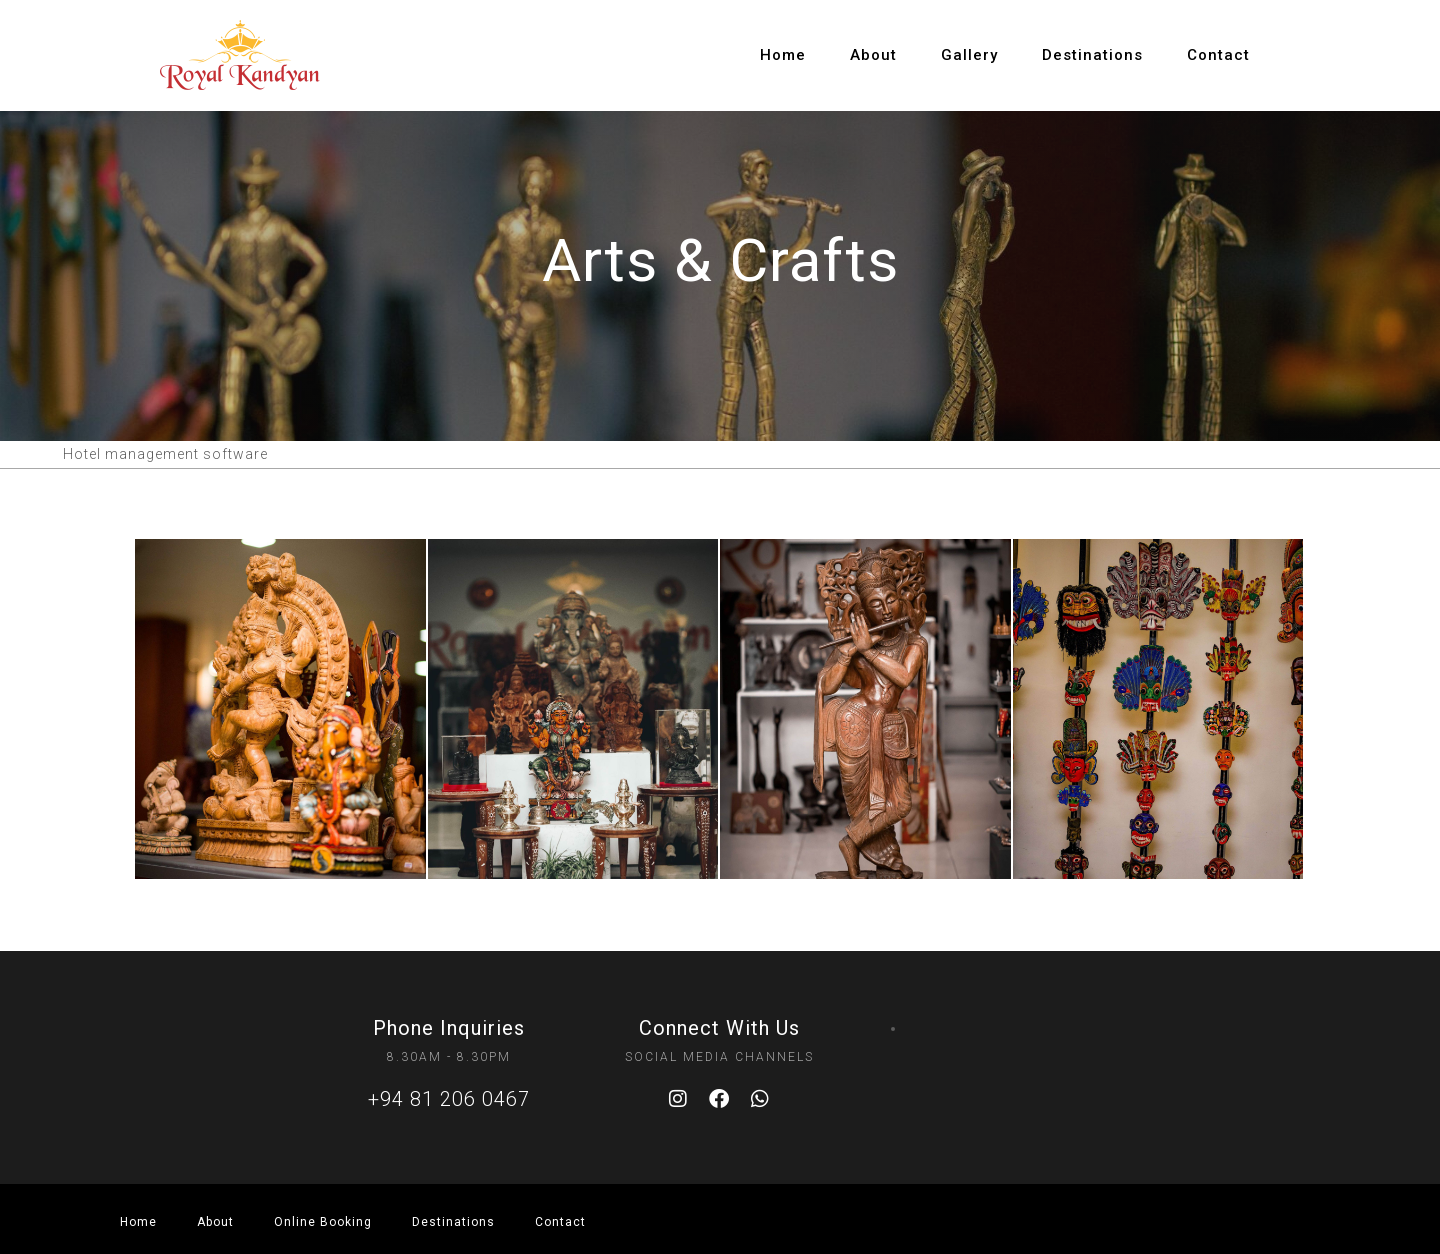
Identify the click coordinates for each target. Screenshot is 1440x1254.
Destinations (1092, 55)
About (873, 55)
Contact (1218, 55)
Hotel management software (165, 454)
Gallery (969, 55)
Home (783, 55)
